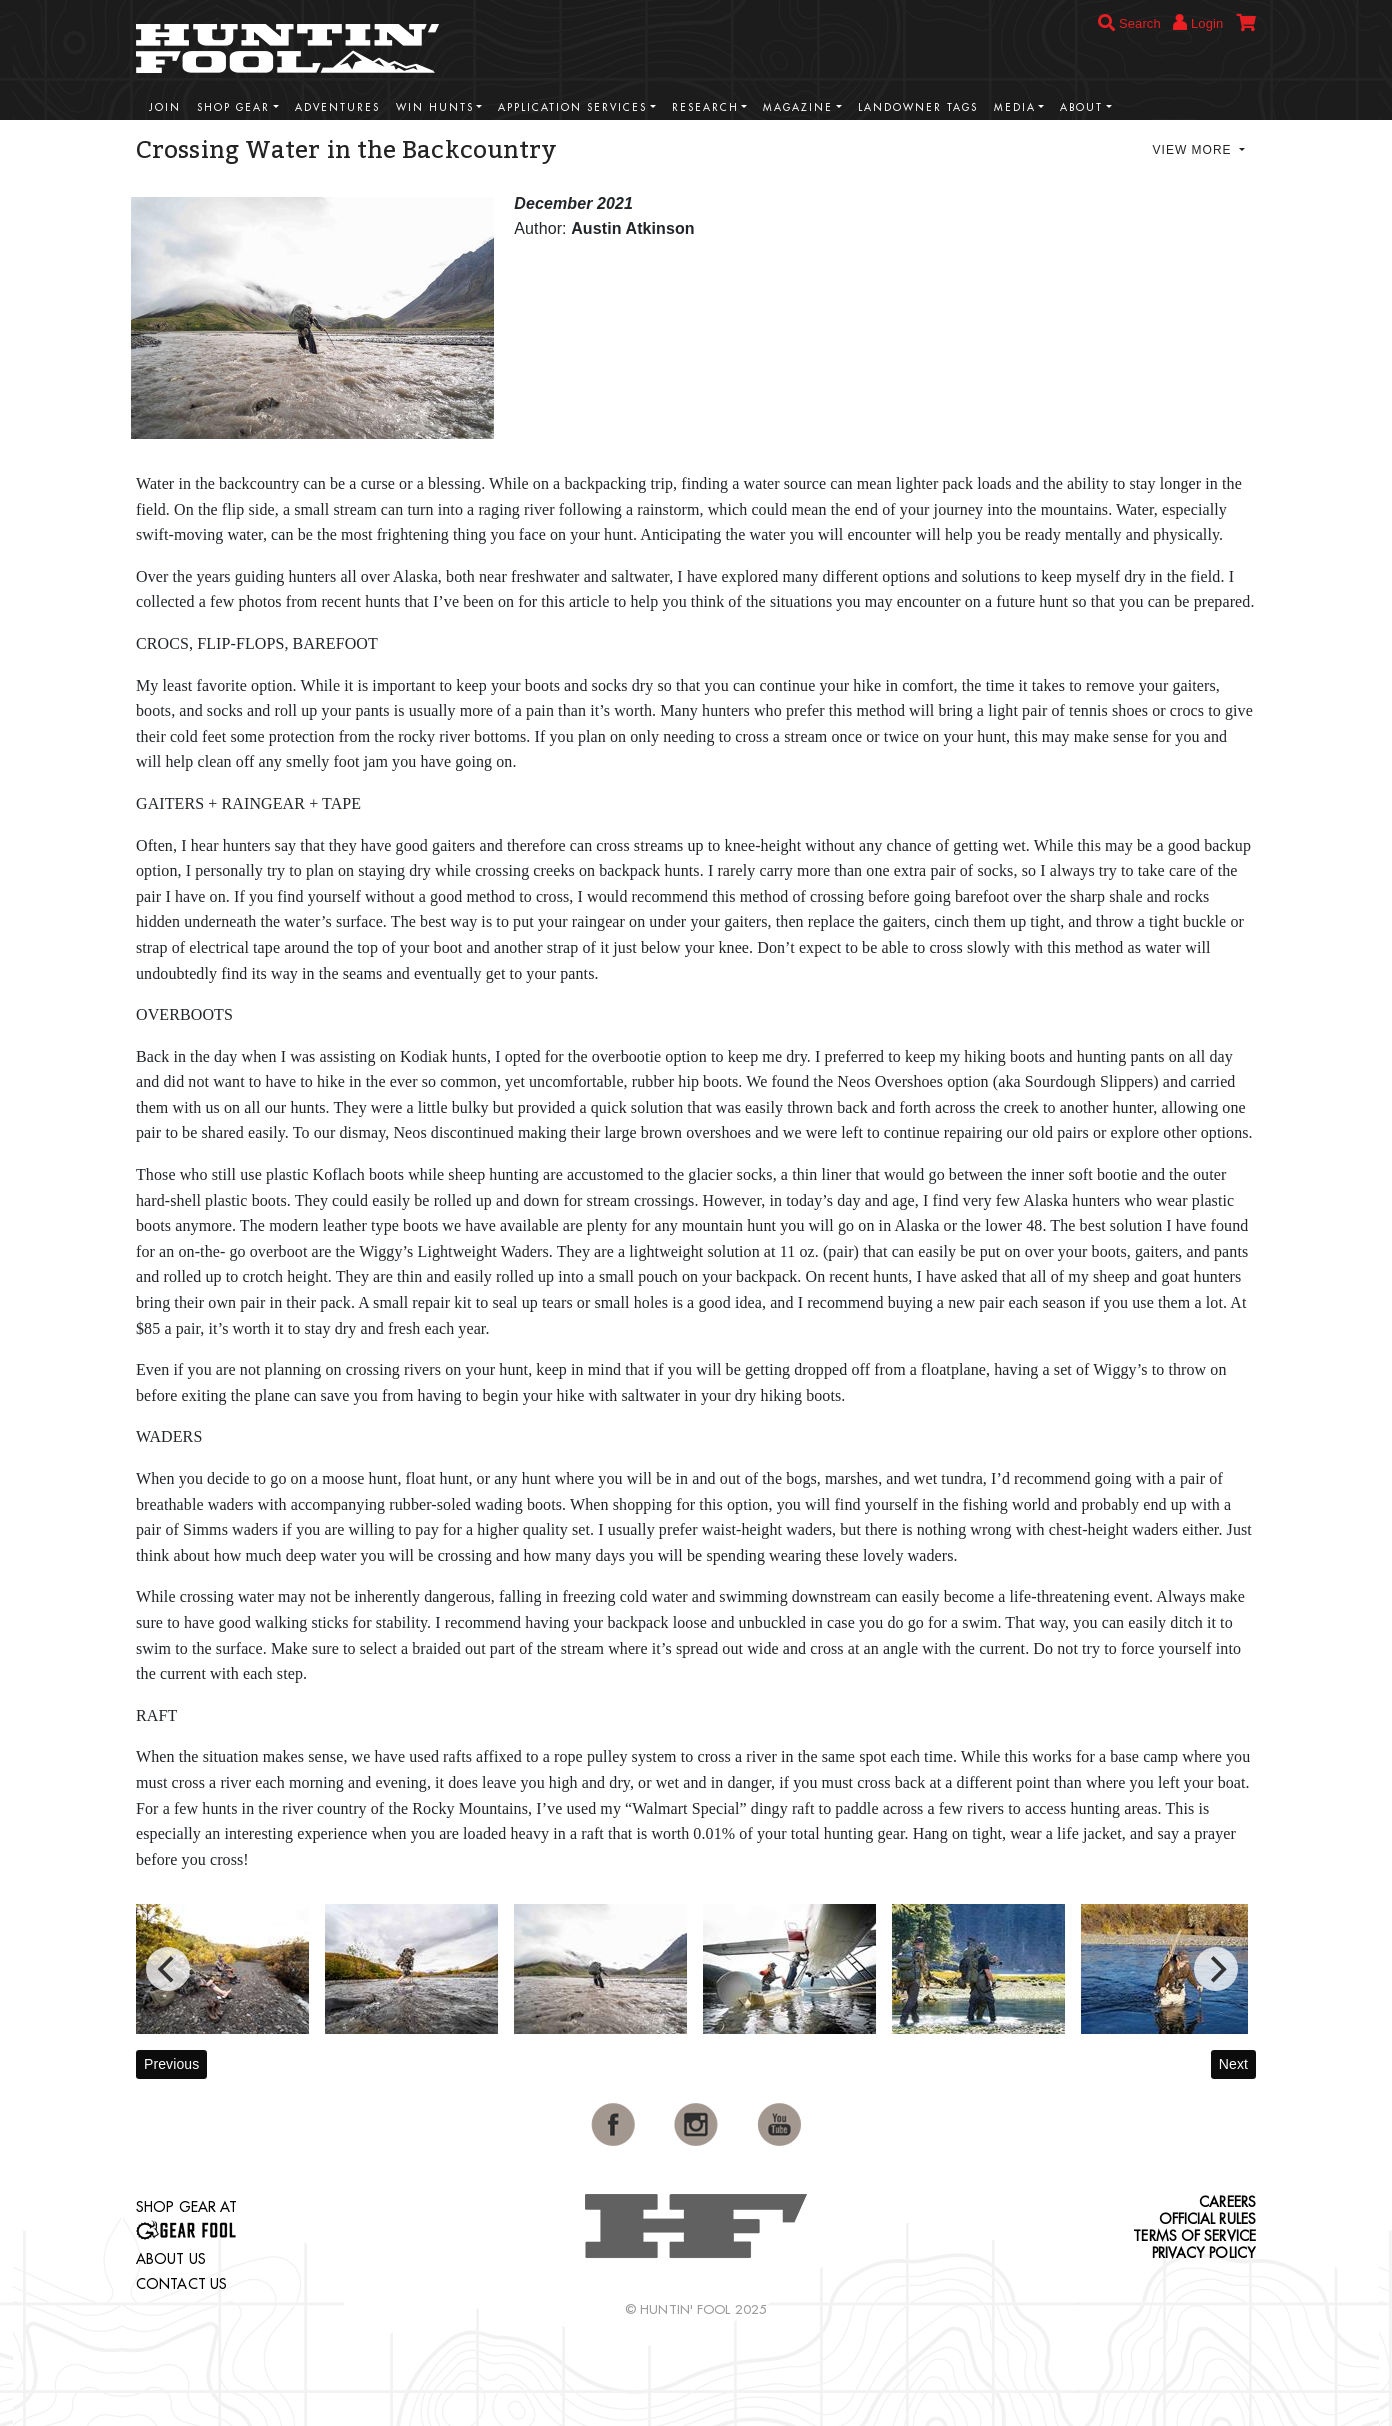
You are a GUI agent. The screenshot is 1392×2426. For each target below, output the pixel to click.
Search (1129, 23)
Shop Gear (233, 107)
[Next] (1216, 1969)
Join (165, 107)
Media (1015, 107)
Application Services (572, 107)
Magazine (798, 107)
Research (705, 107)
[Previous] (168, 1969)
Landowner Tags (918, 107)
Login (1198, 22)
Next (1233, 2064)
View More (1194, 150)
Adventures (337, 107)
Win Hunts (435, 107)
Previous (171, 2064)
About (1081, 107)
